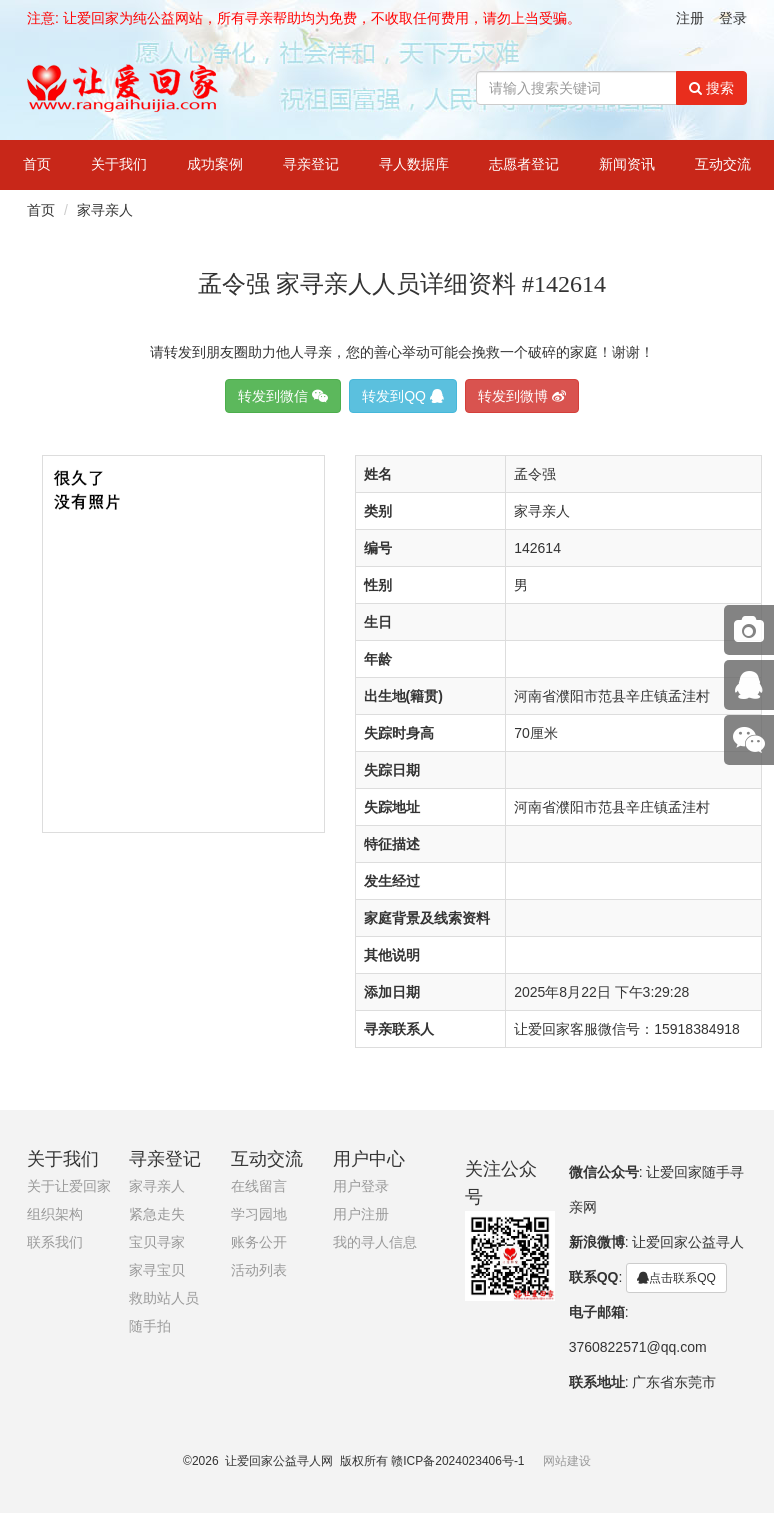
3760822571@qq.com (638, 1347)
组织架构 (55, 1214)
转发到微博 (522, 396)
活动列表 (259, 1270)
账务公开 (259, 1242)
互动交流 (723, 164)
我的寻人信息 (375, 1242)
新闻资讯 (627, 164)
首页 (37, 164)
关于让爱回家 (69, 1186)
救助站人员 (164, 1298)
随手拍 (150, 1326)
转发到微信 (283, 396)
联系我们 (55, 1242)
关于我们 (119, 164)
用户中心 (369, 1159)
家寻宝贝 (157, 1270)
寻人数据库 (414, 164)
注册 (690, 18)
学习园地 (259, 1214)
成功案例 (215, 164)
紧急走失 (157, 1214)
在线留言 (259, 1186)
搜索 (711, 88)
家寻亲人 (105, 210)
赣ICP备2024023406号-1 (457, 1461)
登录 (733, 18)
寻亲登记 (311, 164)
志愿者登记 (524, 164)
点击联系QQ (676, 1278)
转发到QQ (403, 396)
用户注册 (361, 1214)
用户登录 (361, 1186)
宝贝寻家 (157, 1242)
